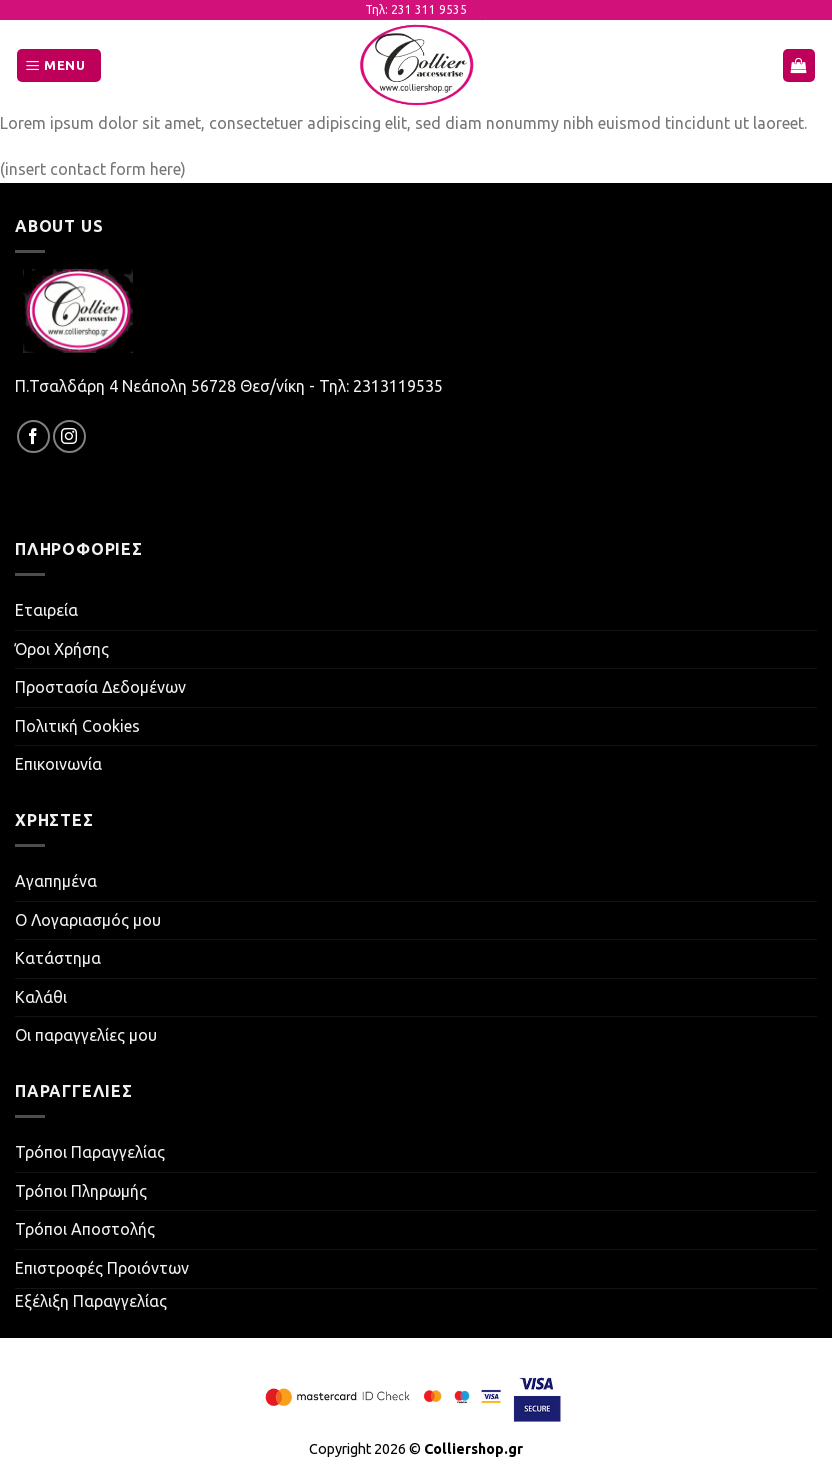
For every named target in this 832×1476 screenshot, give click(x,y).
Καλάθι (41, 997)
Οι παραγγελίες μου (86, 1035)
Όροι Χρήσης (62, 649)
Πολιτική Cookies (77, 726)
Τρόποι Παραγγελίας (90, 1152)
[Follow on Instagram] (69, 436)
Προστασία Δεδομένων (100, 687)
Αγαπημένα (56, 881)
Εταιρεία (46, 610)
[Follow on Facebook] (33, 436)
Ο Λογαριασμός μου (88, 920)
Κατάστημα (58, 958)
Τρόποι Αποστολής (85, 1229)
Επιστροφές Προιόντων (102, 1268)
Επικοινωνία (58, 764)
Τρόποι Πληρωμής (81, 1191)
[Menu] (59, 65)
